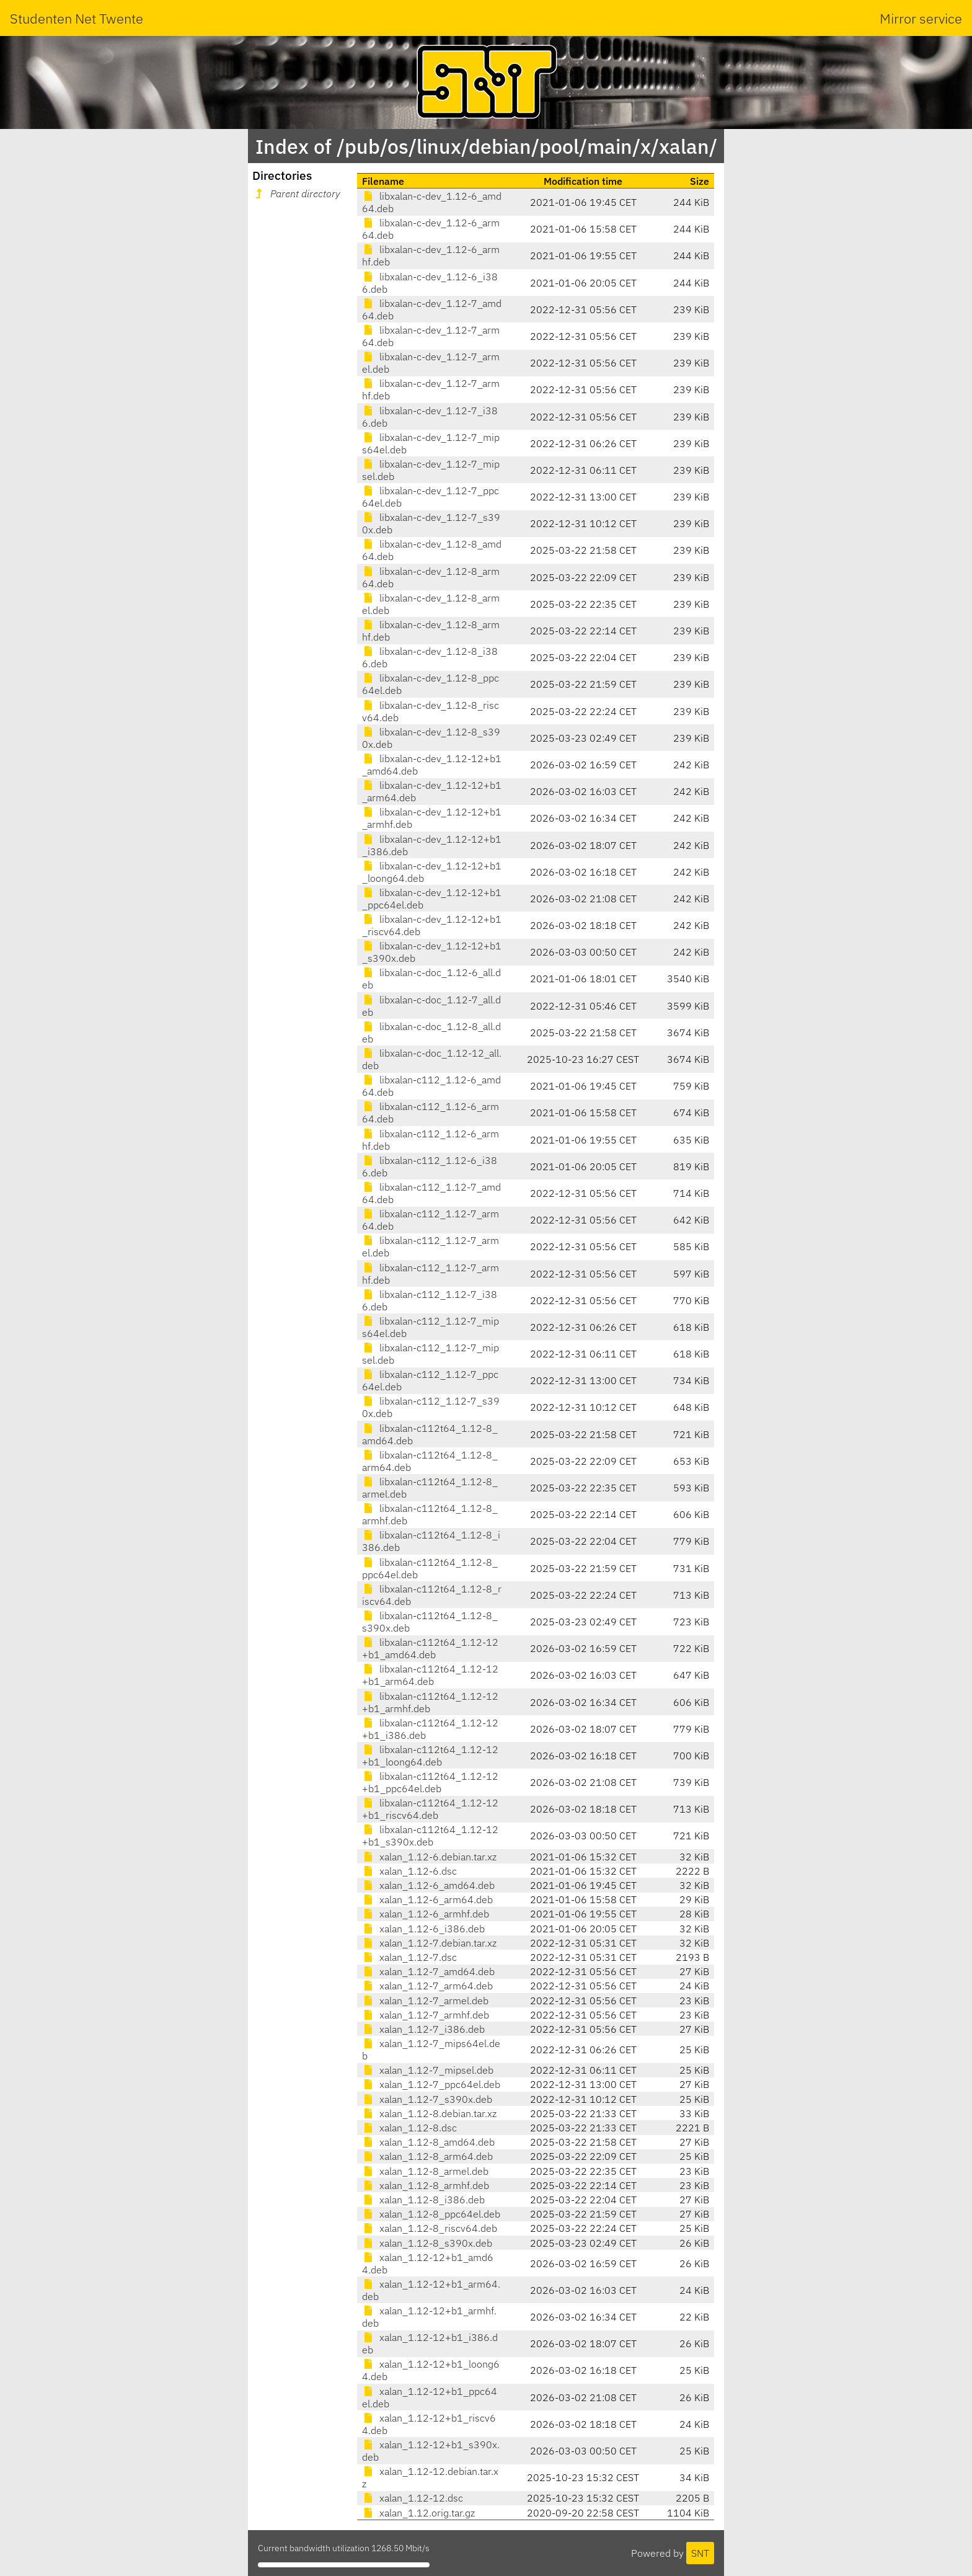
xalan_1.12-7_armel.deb (425, 2000)
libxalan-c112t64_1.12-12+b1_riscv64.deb (430, 1809)
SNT (700, 2553)
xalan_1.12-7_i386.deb (423, 2029)
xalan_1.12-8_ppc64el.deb (431, 2214)
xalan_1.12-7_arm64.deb (427, 1985)
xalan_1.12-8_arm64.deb (427, 2156)
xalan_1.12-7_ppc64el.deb (431, 2084)
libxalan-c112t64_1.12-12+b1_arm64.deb (430, 1675)
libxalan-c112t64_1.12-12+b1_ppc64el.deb (430, 1782)
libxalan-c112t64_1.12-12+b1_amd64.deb (430, 1648)
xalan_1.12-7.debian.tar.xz (429, 1943)
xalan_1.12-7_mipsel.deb (427, 2070)
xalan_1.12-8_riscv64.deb (429, 2228)
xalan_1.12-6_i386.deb (423, 1928)
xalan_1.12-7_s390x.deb (427, 2099)
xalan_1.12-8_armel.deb (425, 2171)
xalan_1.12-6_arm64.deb (427, 1899)
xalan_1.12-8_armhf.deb (425, 2185)
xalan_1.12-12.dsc (412, 2498)
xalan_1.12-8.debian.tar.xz (429, 2113)
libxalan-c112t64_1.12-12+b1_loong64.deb (430, 1755)
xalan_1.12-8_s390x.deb (427, 2243)
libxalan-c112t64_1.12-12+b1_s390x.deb (430, 1835)
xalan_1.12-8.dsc (409, 2127)
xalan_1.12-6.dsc (409, 1871)
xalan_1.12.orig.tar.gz (418, 2513)
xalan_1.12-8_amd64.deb (428, 2142)
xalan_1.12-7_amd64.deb (428, 1971)
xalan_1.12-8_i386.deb (423, 2199)
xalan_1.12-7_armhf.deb (425, 2015)
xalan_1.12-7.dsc (409, 1957)
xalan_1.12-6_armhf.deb (425, 1914)
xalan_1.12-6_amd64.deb (428, 1885)
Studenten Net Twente (76, 18)
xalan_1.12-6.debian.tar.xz (429, 1856)
